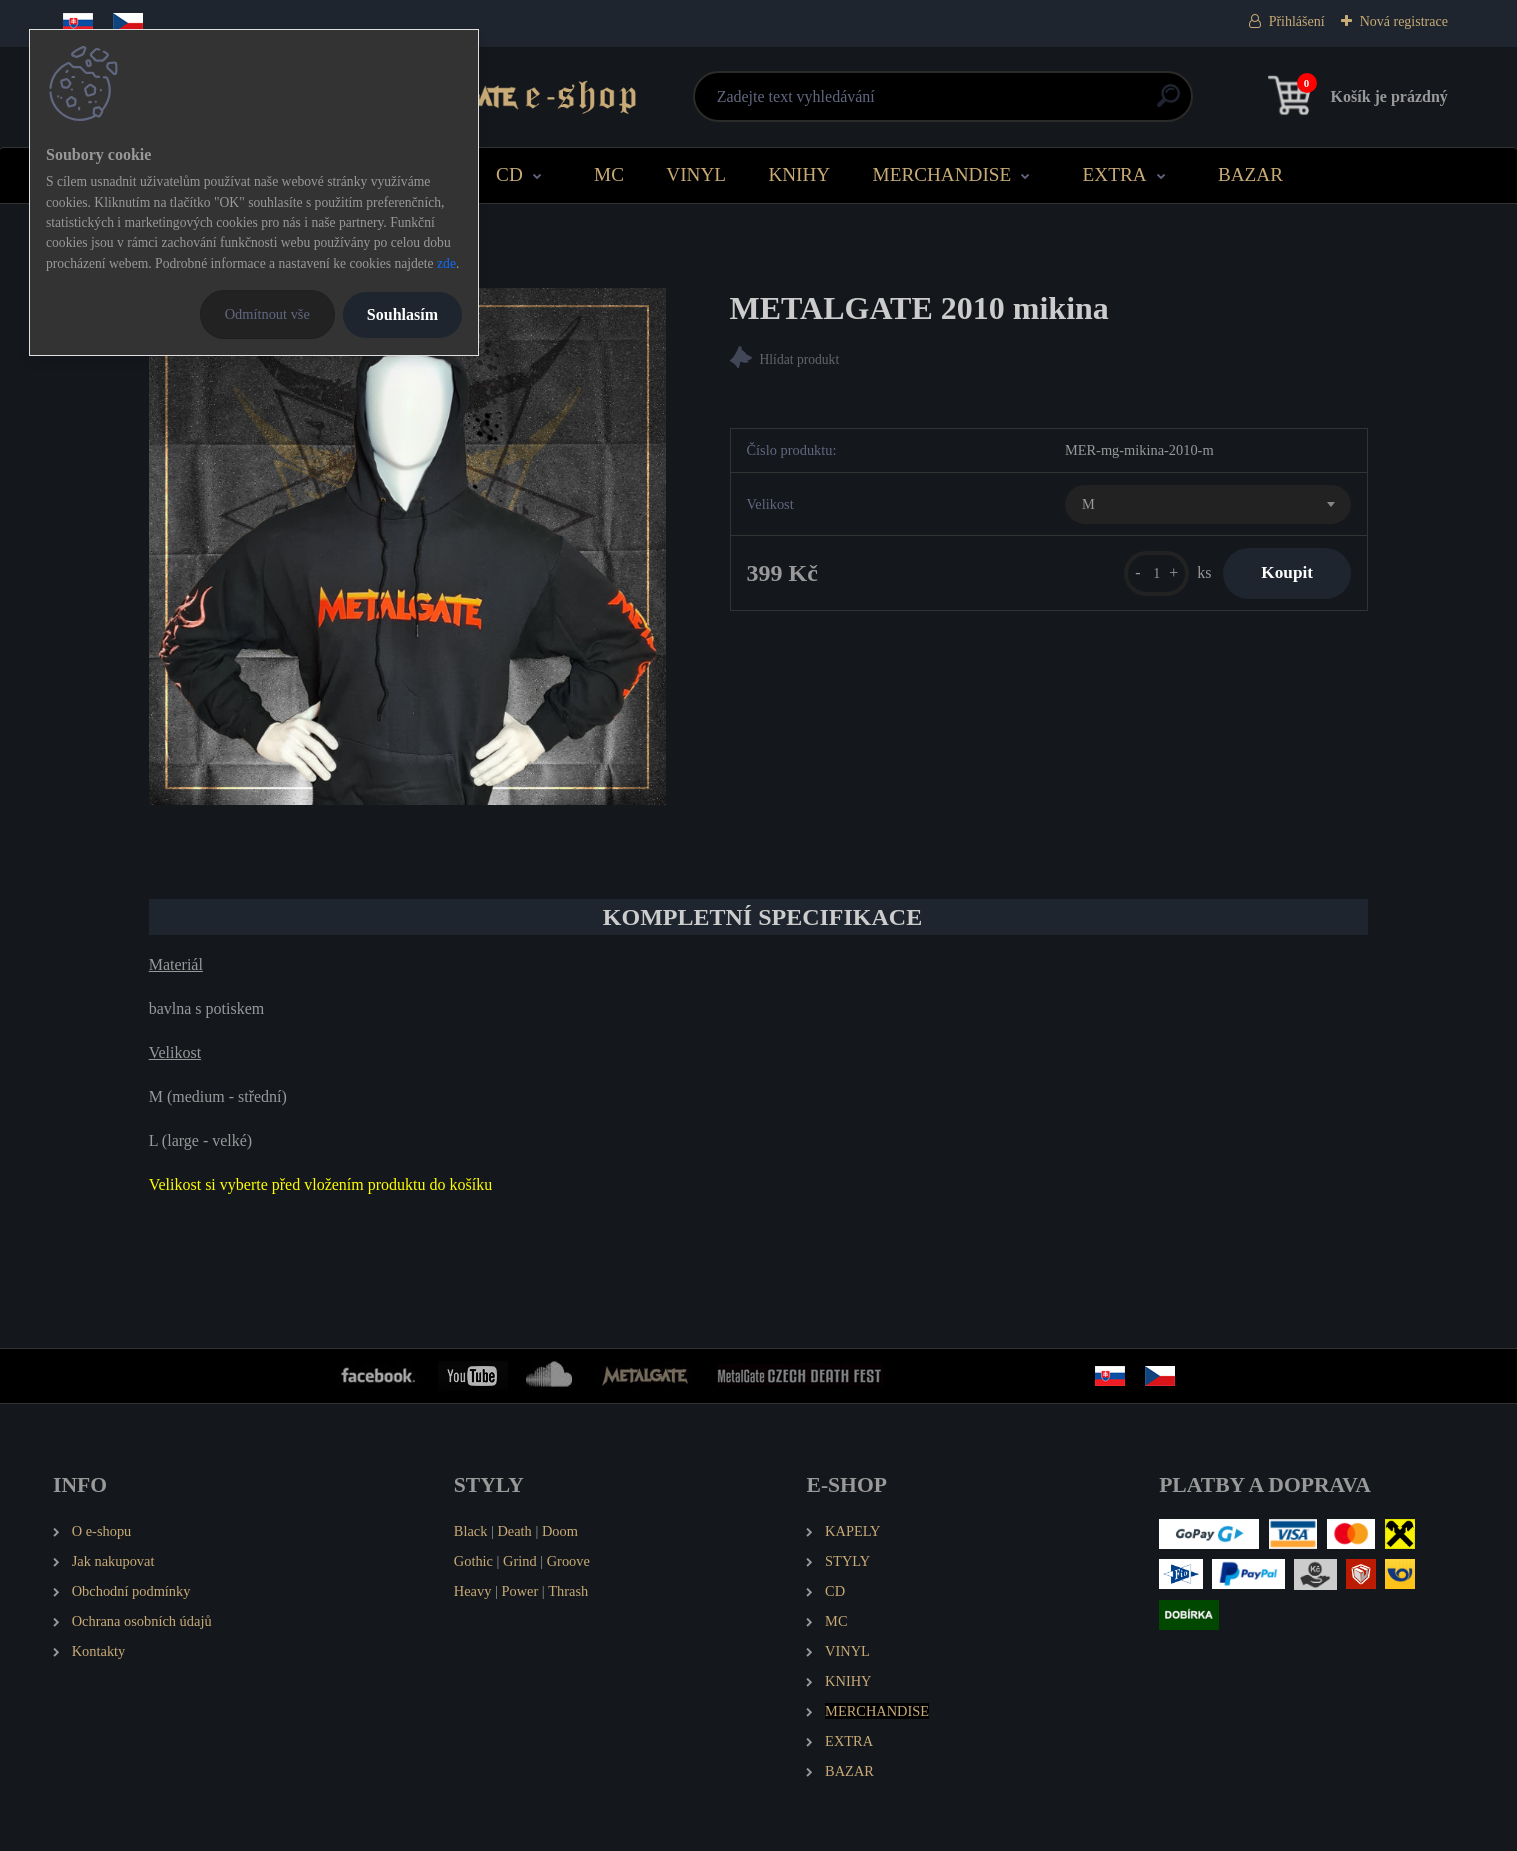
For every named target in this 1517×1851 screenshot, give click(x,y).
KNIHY (799, 174)
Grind (520, 1561)
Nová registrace (1404, 21)
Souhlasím (402, 314)
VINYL (696, 174)
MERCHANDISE (942, 174)
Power (519, 1591)
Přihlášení (1297, 21)
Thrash (568, 1591)
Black (471, 1531)
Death (514, 1531)
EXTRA (1115, 174)
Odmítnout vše (267, 314)
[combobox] (1208, 505)
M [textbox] (1088, 505)
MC (609, 174)
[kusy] (1152, 573)
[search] (999, 103)
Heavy (473, 1591)
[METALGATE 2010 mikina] (407, 546)
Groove (568, 1561)
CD (509, 174)
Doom (560, 1531)
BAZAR (1250, 174)
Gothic (473, 1561)
